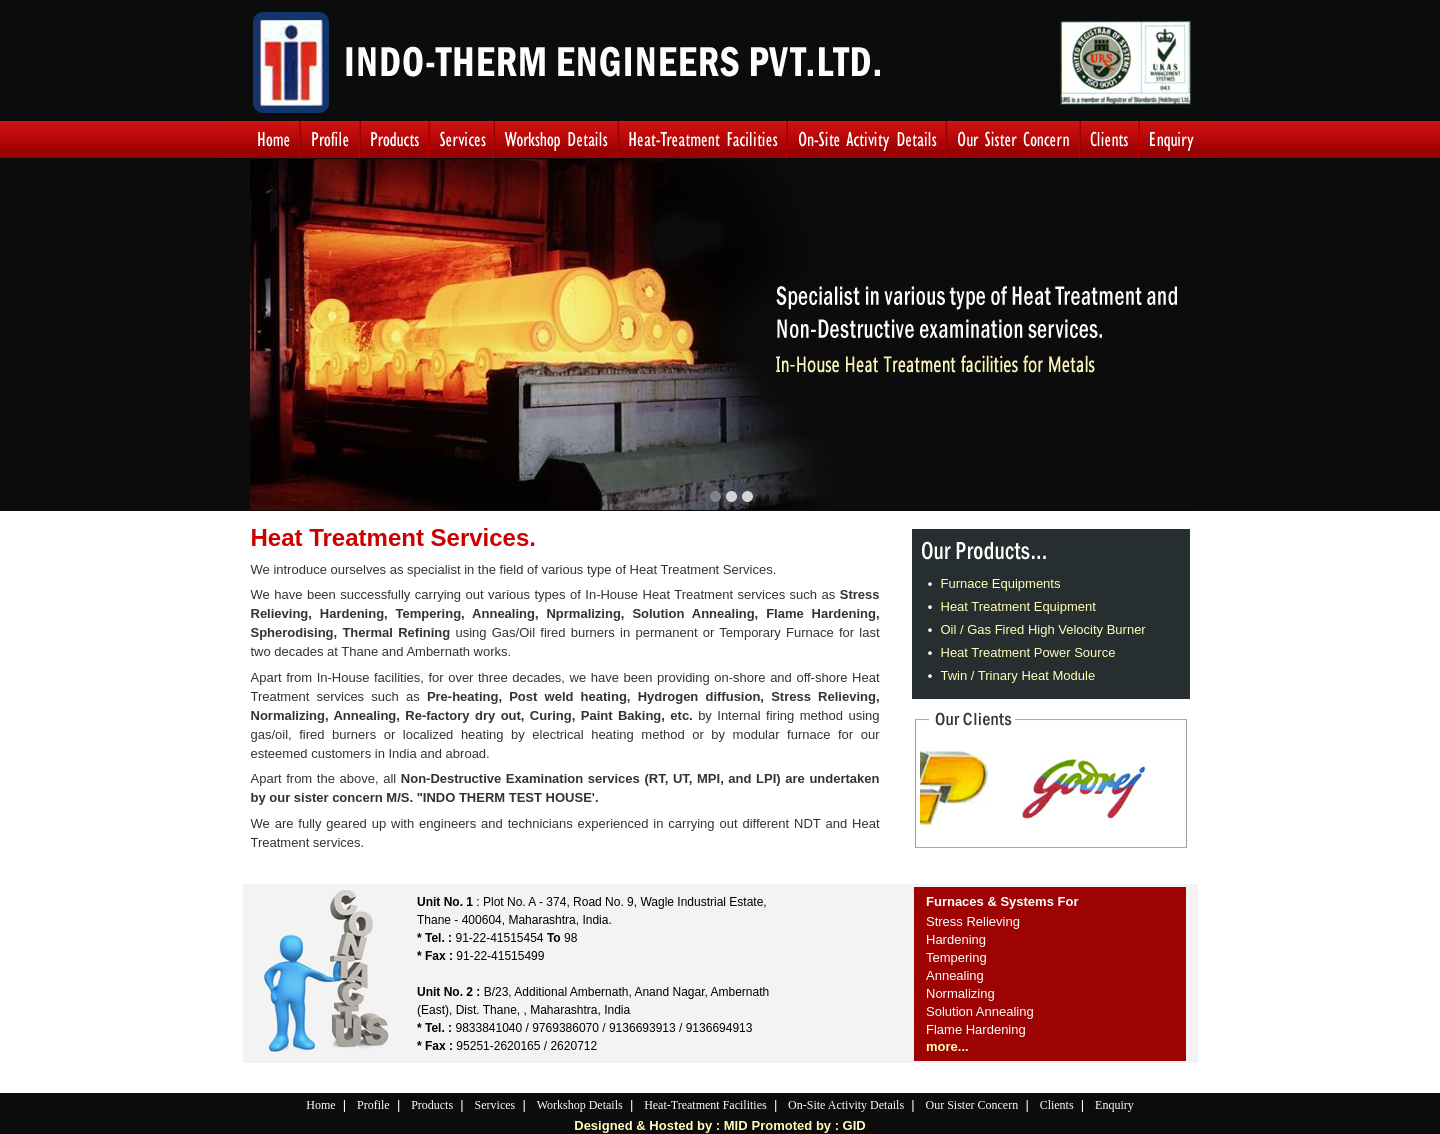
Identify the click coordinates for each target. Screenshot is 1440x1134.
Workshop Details (580, 1105)
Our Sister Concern (972, 1105)
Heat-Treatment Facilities (705, 1105)
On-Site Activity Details (846, 1105)
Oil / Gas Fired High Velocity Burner (1043, 629)
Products (432, 1105)
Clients (1057, 1105)
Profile (373, 1105)
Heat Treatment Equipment (1018, 606)
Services (495, 1105)
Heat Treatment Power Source (1028, 652)
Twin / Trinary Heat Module (1018, 675)
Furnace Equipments (1001, 583)
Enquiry (1114, 1105)
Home (320, 1105)
